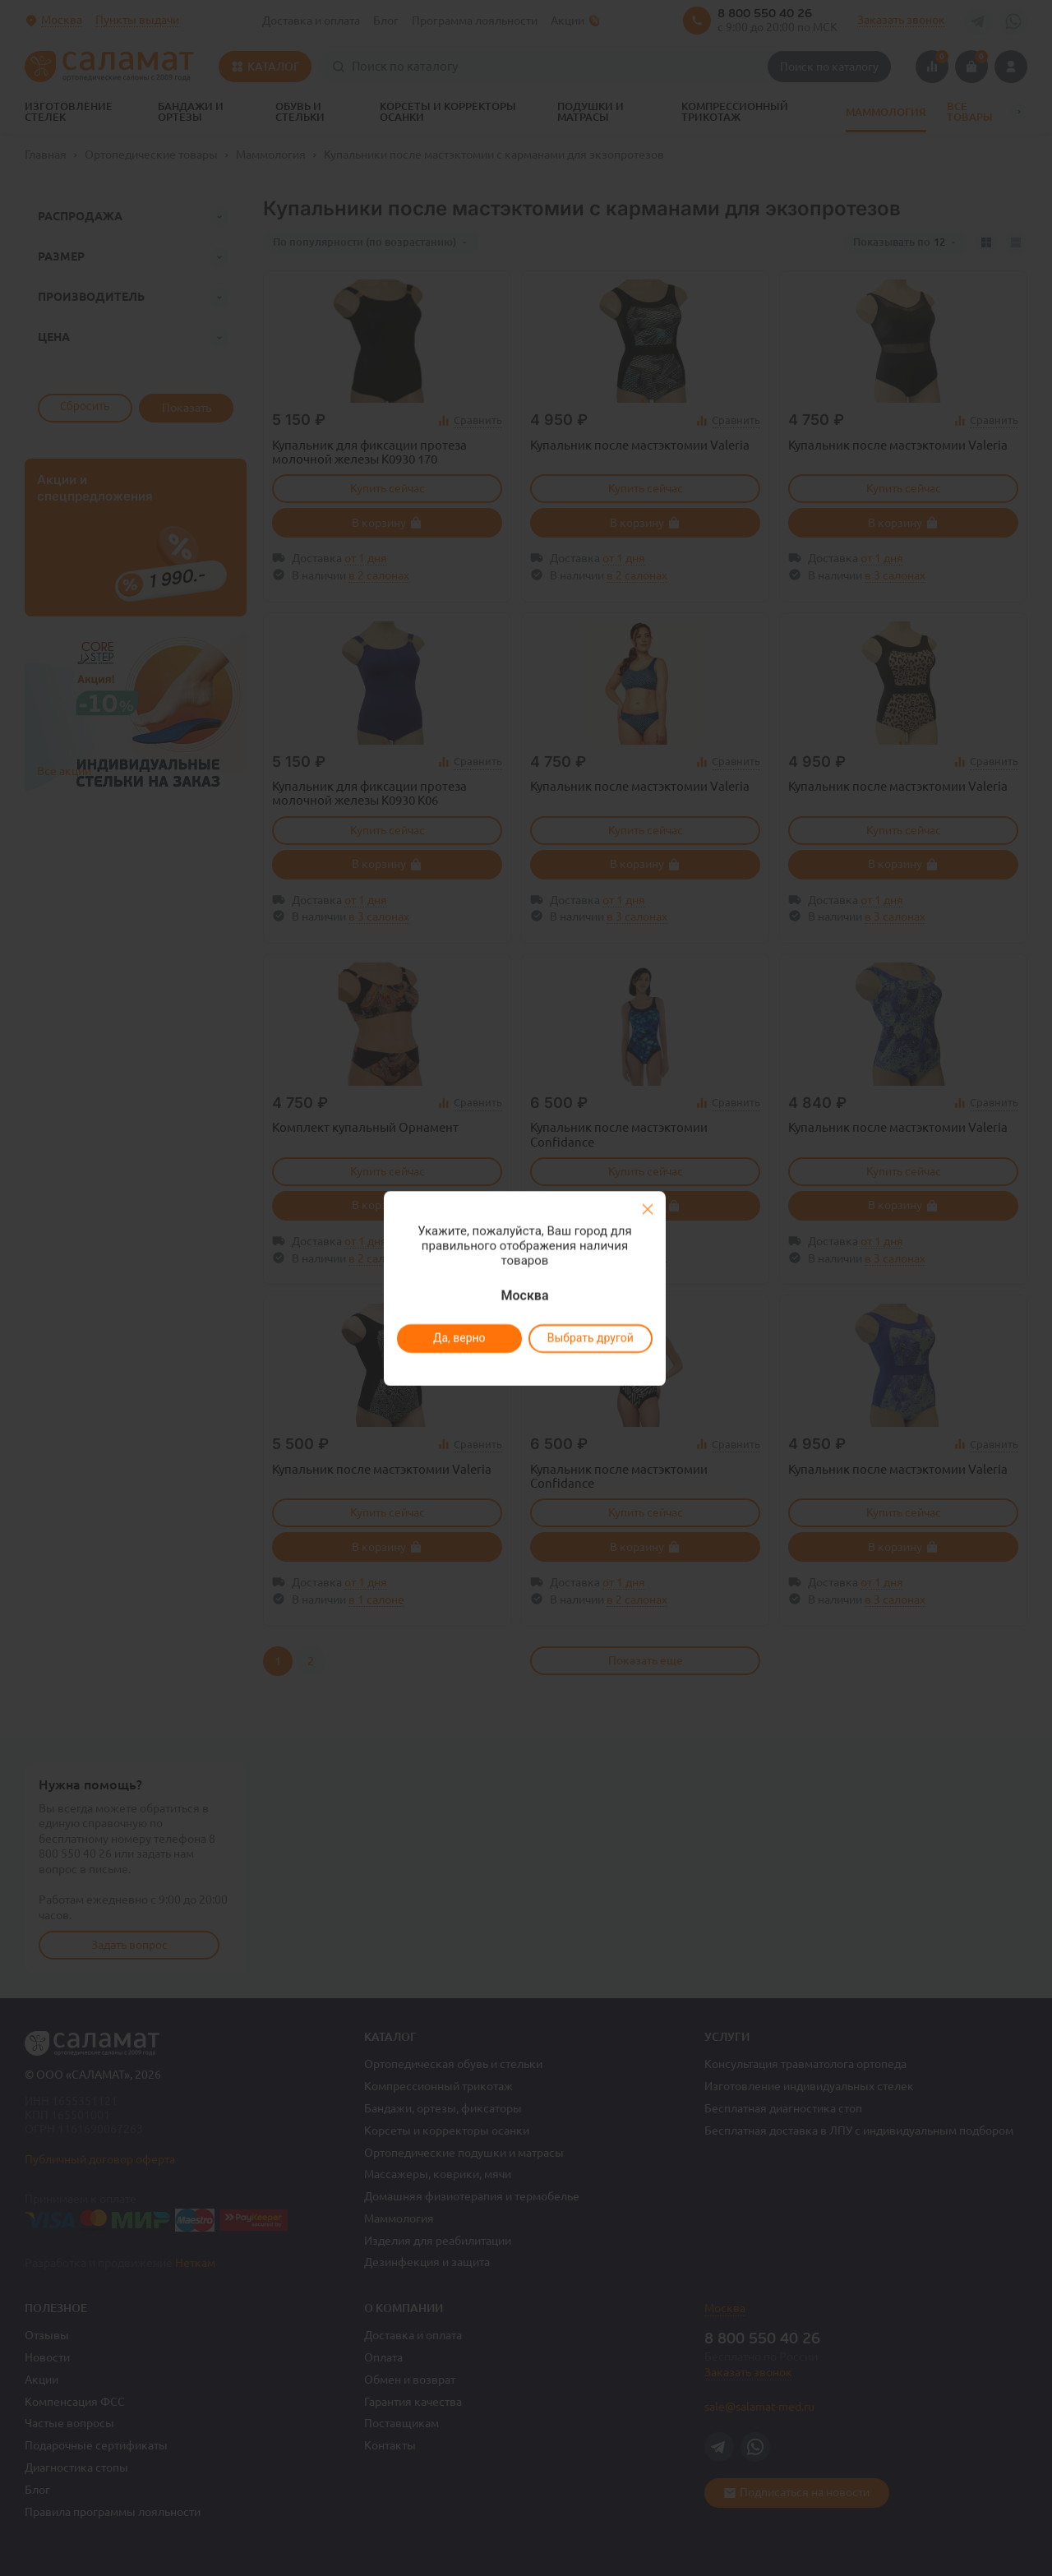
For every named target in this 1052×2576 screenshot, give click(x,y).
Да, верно (458, 1338)
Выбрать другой (590, 1338)
